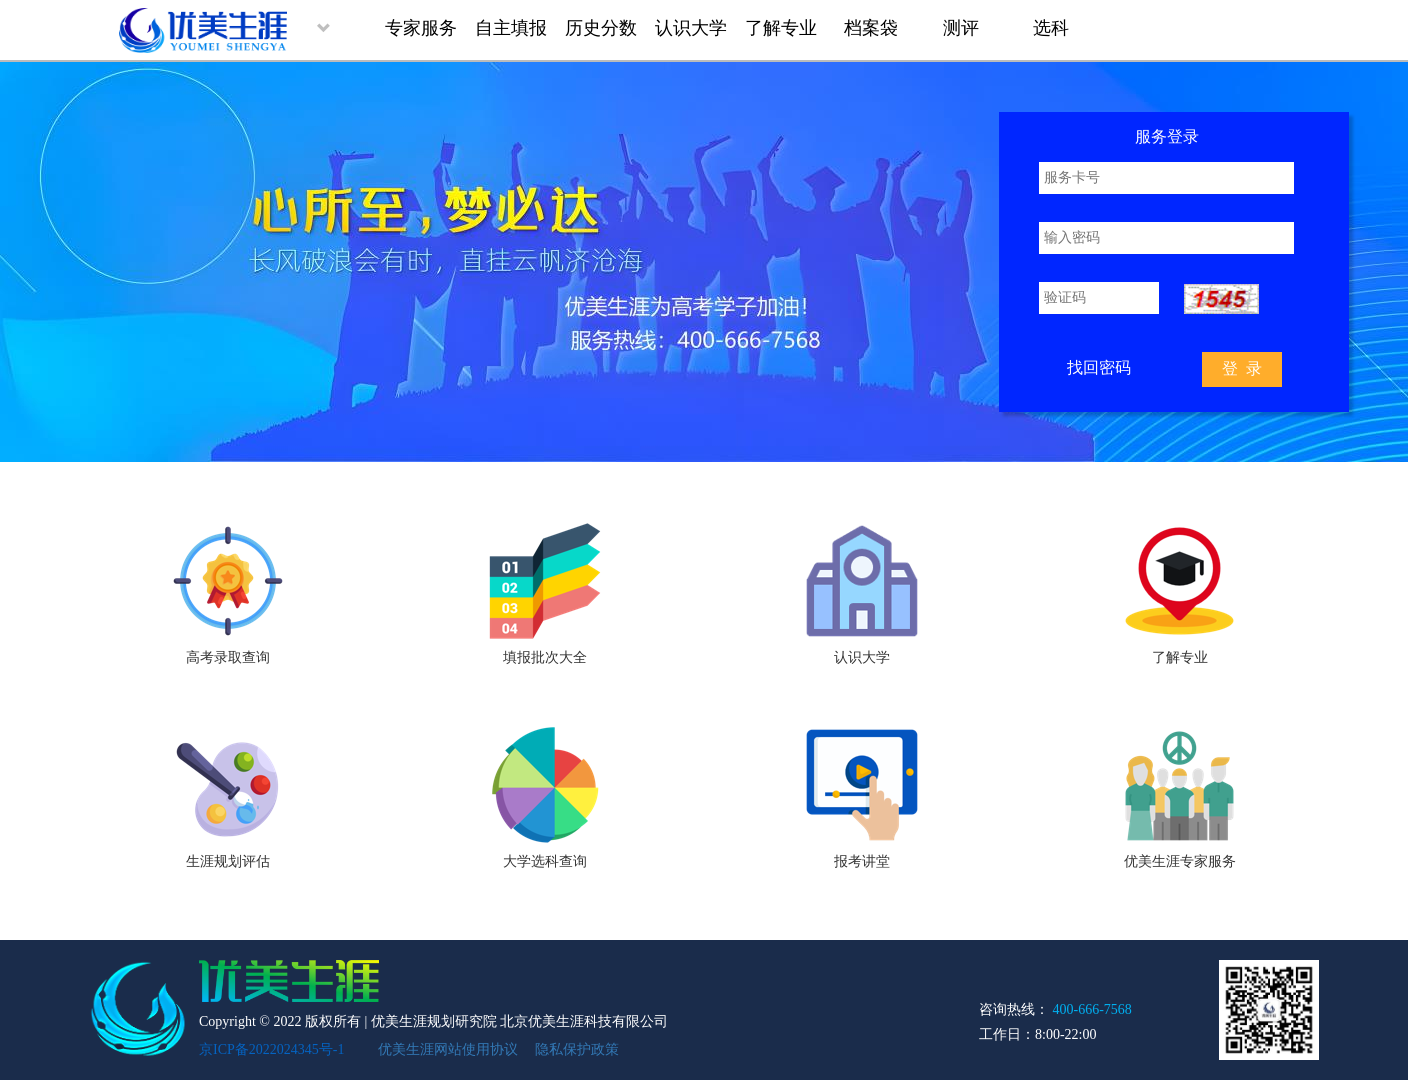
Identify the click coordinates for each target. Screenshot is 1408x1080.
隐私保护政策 (577, 1049)
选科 (1051, 28)
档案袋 (871, 28)
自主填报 (511, 28)
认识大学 (691, 28)
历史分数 (601, 28)
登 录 (1242, 368)
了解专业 (781, 28)
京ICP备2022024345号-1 (271, 1049)
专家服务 (421, 28)
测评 (961, 28)
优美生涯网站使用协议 (448, 1049)
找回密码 (1099, 367)
